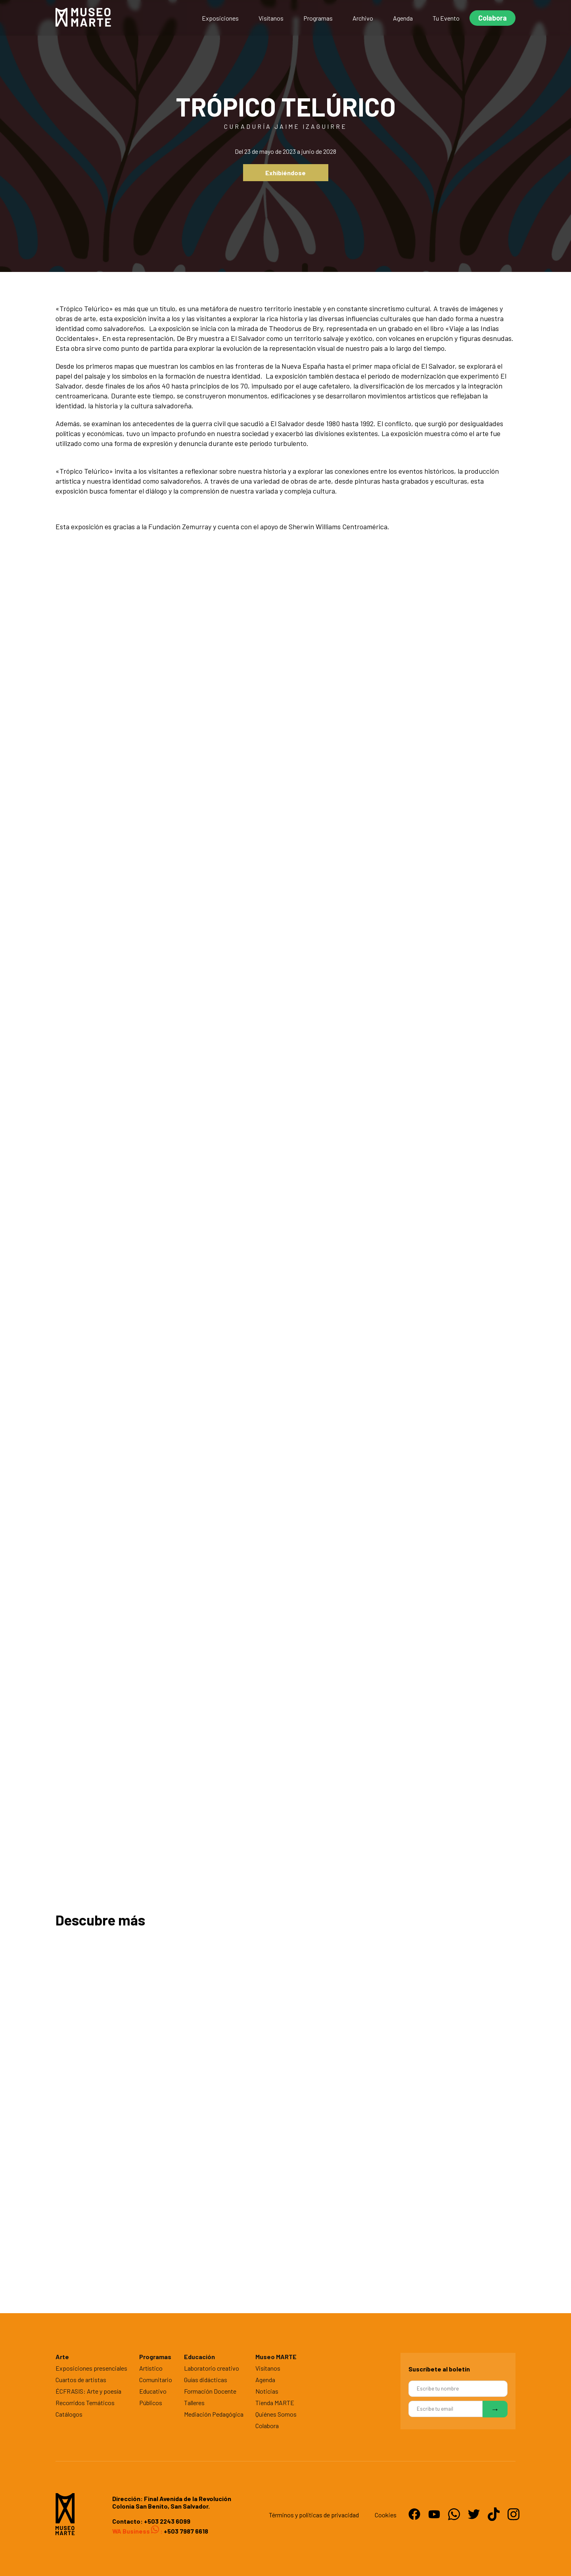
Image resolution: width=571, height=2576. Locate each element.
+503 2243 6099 (167, 2521)
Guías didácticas (205, 2379)
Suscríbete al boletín (439, 2369)
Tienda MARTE (274, 2402)
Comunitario (155, 2379)
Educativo (153, 2391)
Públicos (150, 2402)
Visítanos (271, 18)
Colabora (492, 17)
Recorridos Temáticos (85, 2402)
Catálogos (69, 2414)
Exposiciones (220, 18)
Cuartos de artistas (81, 2379)
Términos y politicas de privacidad (314, 2515)
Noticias (266, 2391)
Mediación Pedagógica (213, 2414)
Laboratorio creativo (211, 2368)
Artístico (151, 2368)
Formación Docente (210, 2391)
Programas (318, 18)
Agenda (403, 18)
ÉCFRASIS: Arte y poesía (88, 2391)
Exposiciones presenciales (91, 2368)
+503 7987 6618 (185, 2531)
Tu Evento (446, 18)
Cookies (386, 2515)
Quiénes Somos (276, 2414)
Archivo (363, 18)
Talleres (194, 2402)
